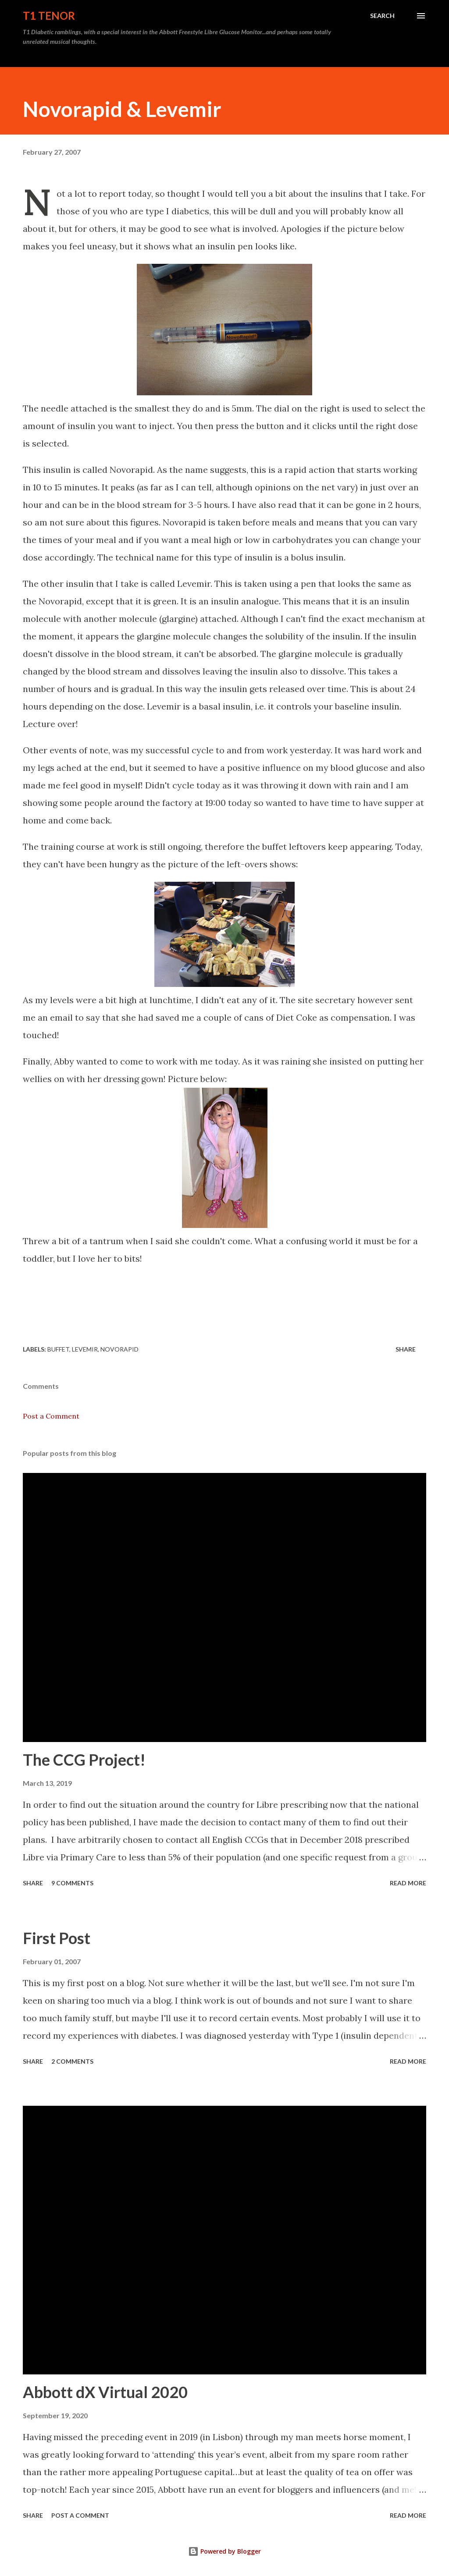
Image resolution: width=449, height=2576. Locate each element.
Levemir (85, 1349)
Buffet (58, 1349)
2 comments (72, 2061)
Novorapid (119, 1349)
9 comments (72, 1883)
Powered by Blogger (224, 2551)
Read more (408, 1883)
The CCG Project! (84, 1759)
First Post (56, 1938)
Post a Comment (51, 1416)
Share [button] (406, 1349)
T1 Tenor (49, 15)
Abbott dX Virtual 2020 (105, 2392)
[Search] (382, 16)
